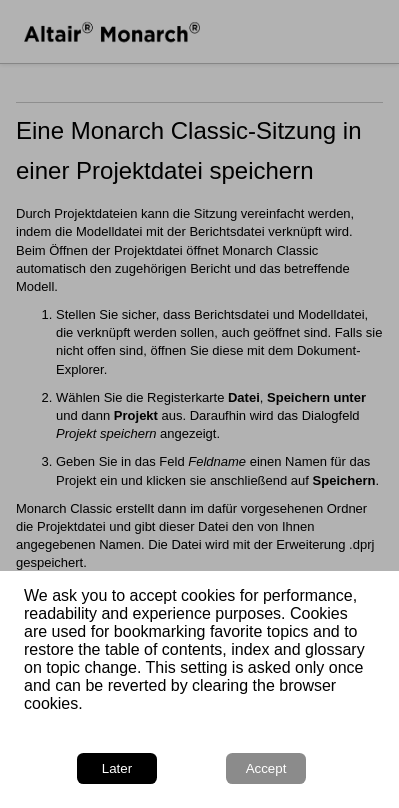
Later (117, 768)
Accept (266, 768)
